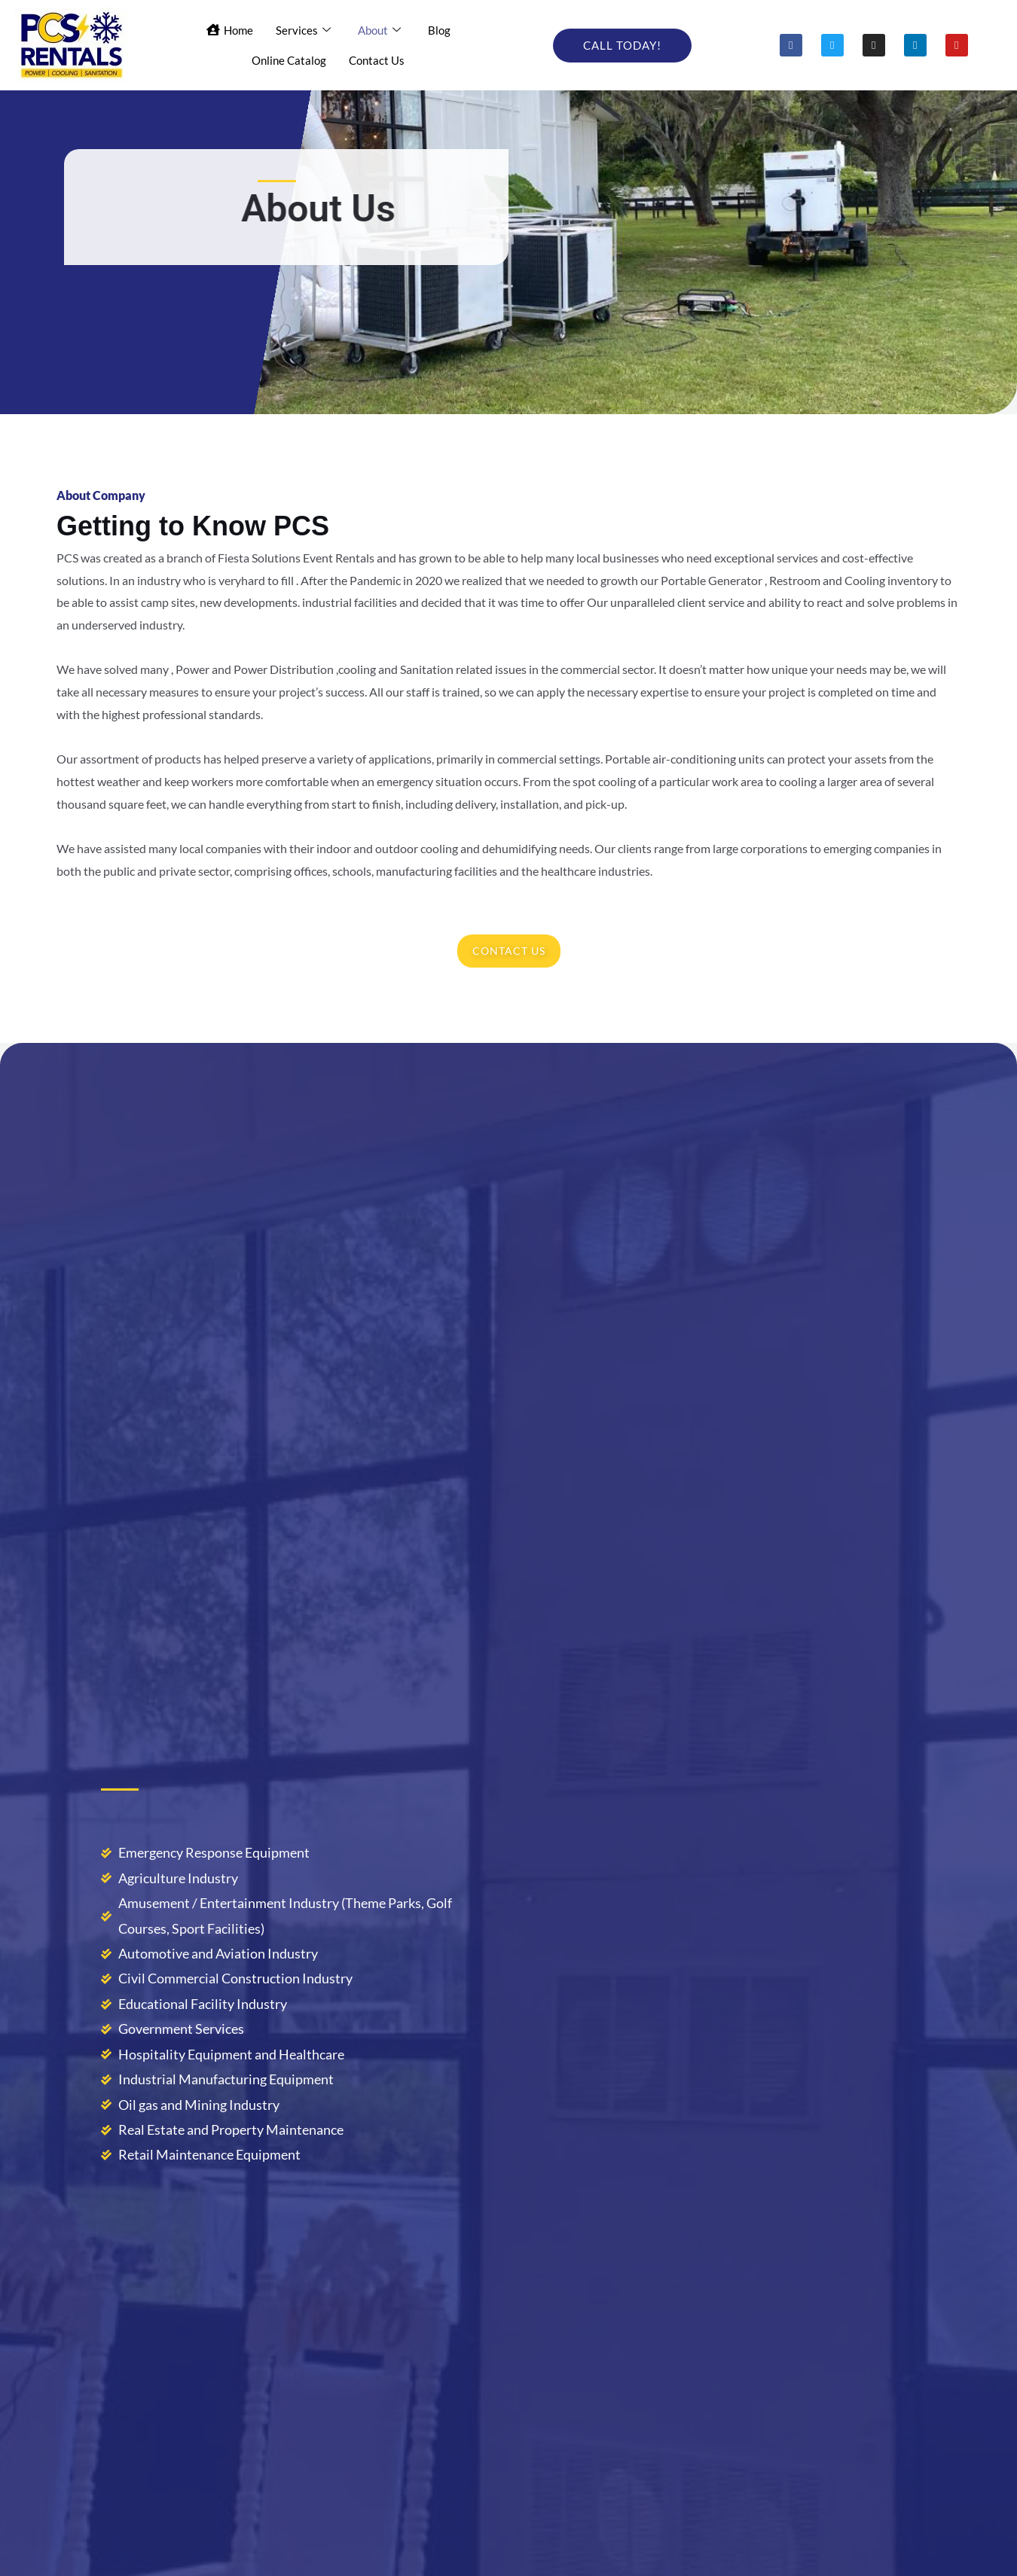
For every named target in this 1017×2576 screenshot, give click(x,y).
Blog (439, 29)
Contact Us (377, 59)
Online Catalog (289, 59)
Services (303, 30)
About (379, 30)
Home (229, 29)
